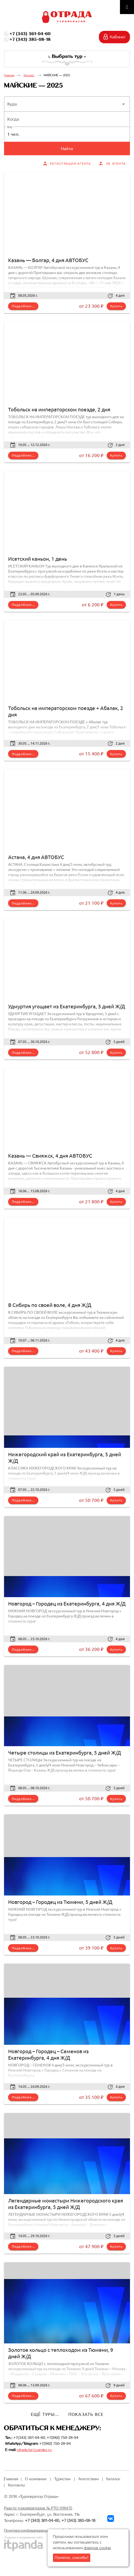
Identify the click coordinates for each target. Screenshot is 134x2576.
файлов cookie (97, 2547)
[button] (67, 103)
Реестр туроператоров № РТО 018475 (38, 2508)
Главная (9, 75)
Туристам (62, 2478)
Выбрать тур (67, 56)
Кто (9, 127)
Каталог (29, 75)
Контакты (16, 2485)
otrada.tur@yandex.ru (34, 2450)
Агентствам (88, 2478)
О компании (35, 2478)
